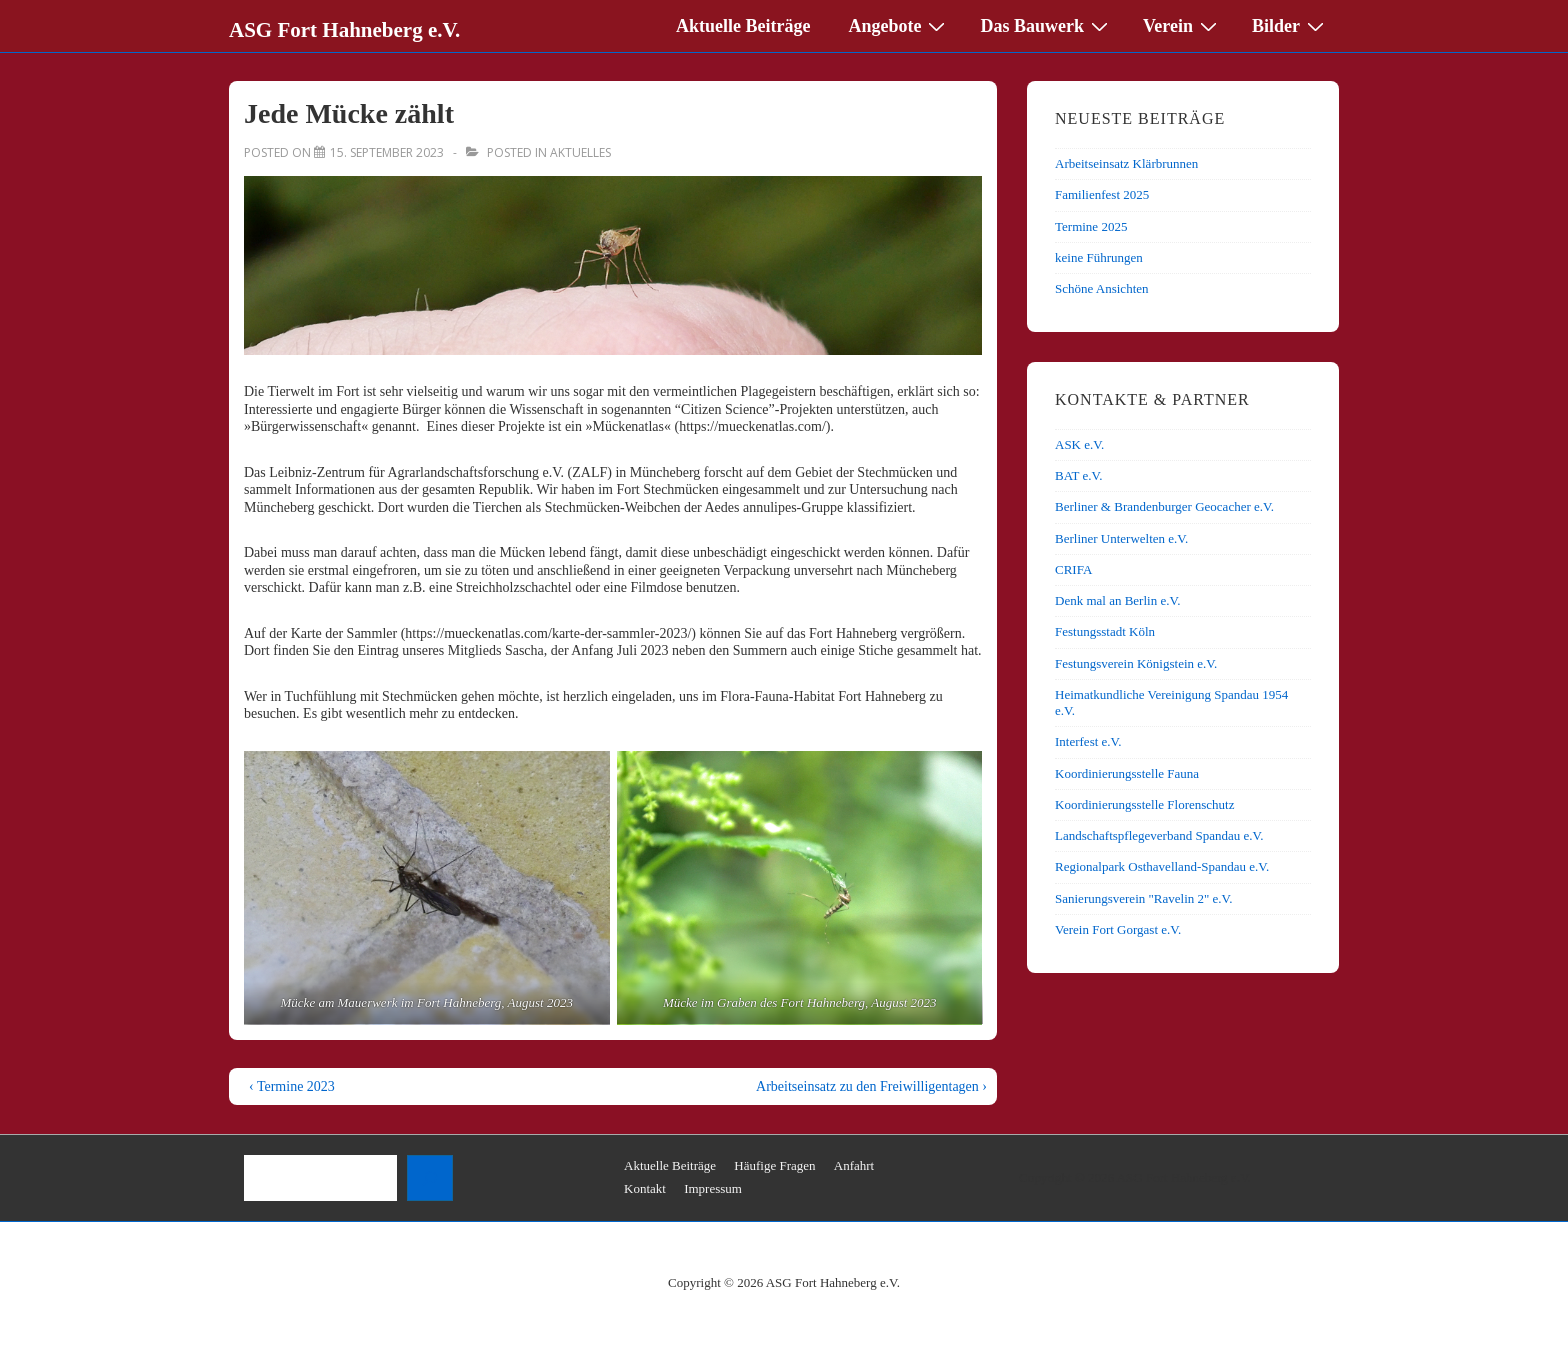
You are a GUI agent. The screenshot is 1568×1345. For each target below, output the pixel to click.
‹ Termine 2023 (292, 1086)
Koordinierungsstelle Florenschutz (1144, 804)
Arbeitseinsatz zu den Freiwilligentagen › (871, 1086)
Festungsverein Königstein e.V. (1136, 663)
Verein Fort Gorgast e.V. (1118, 929)
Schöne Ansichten (1102, 288)
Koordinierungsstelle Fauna (1127, 773)
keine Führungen (1099, 257)
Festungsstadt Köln (1105, 631)
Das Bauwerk (1046, 25)
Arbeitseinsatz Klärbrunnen (1126, 163)
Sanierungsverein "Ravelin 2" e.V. (1144, 898)
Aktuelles (580, 152)
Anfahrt (854, 1165)
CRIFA (1073, 569)
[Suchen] (430, 1178)
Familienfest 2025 (1102, 194)
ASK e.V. (1079, 444)
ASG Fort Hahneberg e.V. (344, 30)
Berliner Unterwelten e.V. (1121, 538)
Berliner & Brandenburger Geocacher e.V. (1164, 506)
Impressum (713, 1188)
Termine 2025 (1091, 226)
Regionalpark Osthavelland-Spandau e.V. (1162, 866)
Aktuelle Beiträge (743, 26)
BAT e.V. (1079, 475)
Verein (1182, 25)
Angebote (899, 25)
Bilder (1290, 25)
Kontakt (645, 1188)
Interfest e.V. (1088, 741)
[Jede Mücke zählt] (387, 152)
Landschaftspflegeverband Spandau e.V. (1159, 835)
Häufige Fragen (774, 1165)
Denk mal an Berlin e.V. (1117, 600)
